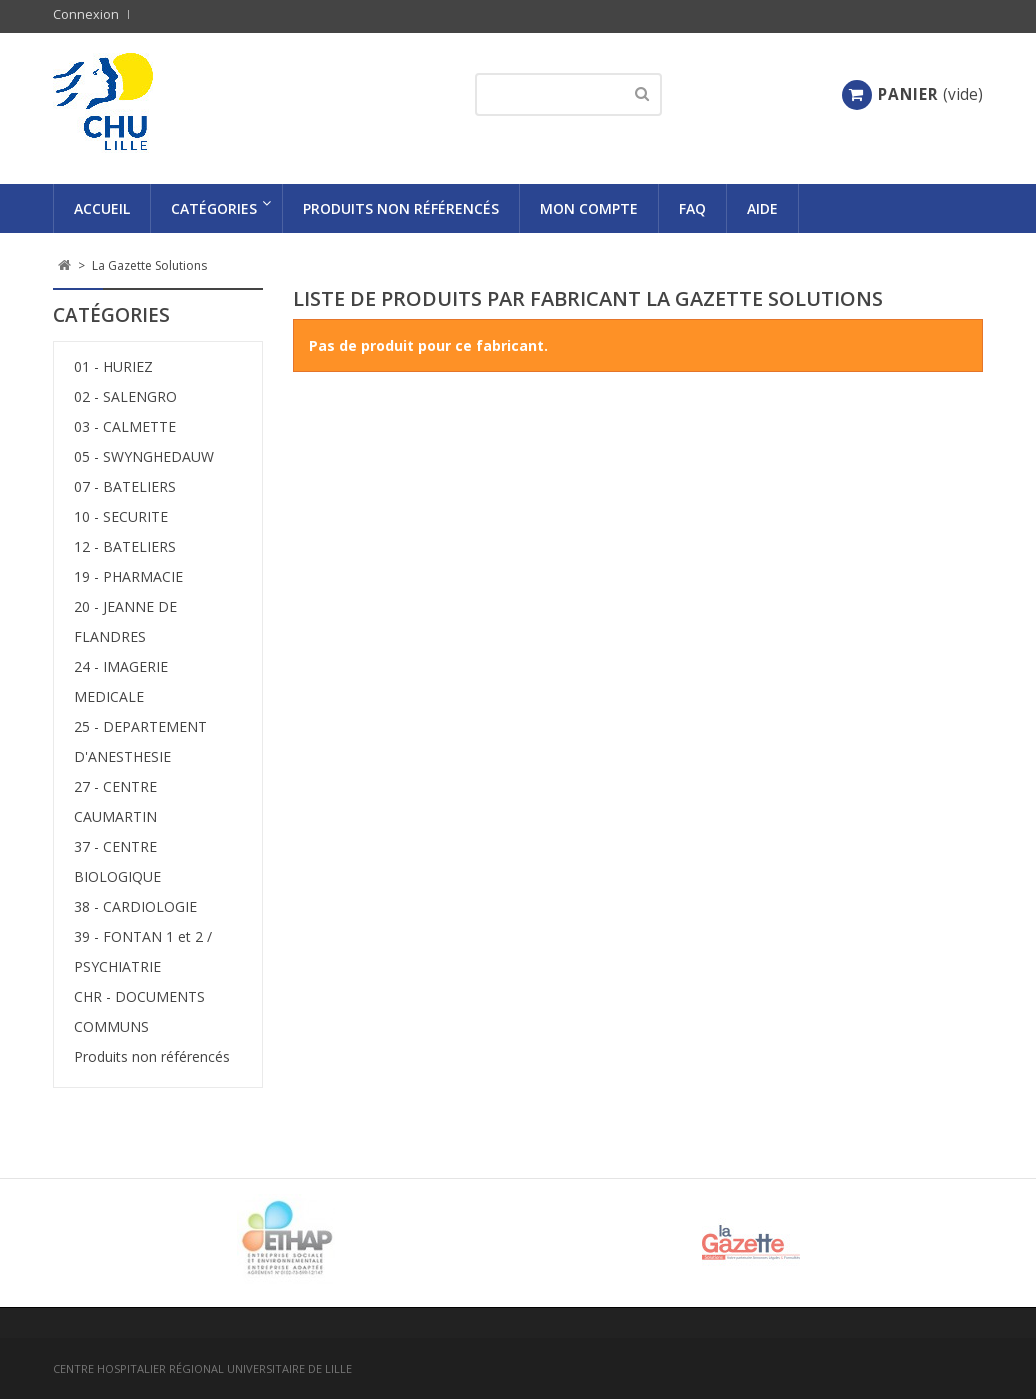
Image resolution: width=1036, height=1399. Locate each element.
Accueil (102, 208)
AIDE (762, 208)
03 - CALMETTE (125, 426)
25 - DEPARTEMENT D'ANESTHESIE (140, 741)
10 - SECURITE (121, 516)
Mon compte (589, 208)
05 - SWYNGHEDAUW (144, 456)
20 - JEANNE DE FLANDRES (125, 621)
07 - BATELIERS (125, 486)
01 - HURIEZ (113, 366)
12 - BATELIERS (125, 546)
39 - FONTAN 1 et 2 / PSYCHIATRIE (143, 951)
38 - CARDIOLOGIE (135, 906)
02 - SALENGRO (125, 396)
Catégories (214, 208)
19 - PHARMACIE (128, 576)
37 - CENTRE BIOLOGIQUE (117, 861)
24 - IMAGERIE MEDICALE (121, 681)
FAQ (692, 208)
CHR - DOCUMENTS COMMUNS (139, 1011)
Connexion (86, 14)
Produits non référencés (401, 208)
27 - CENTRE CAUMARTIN (115, 801)
